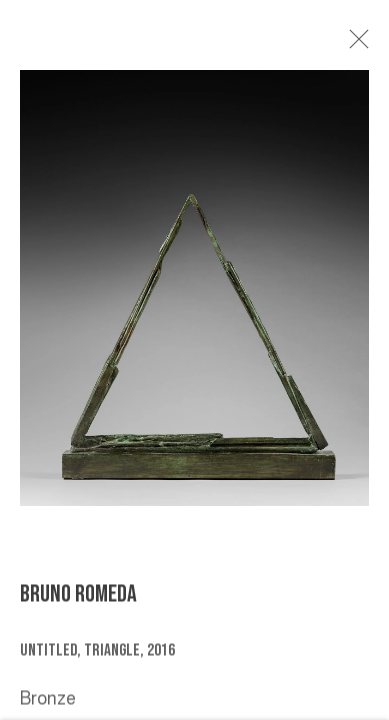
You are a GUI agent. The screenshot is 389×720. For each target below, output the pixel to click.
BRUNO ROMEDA (78, 598)
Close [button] (358, 45)
